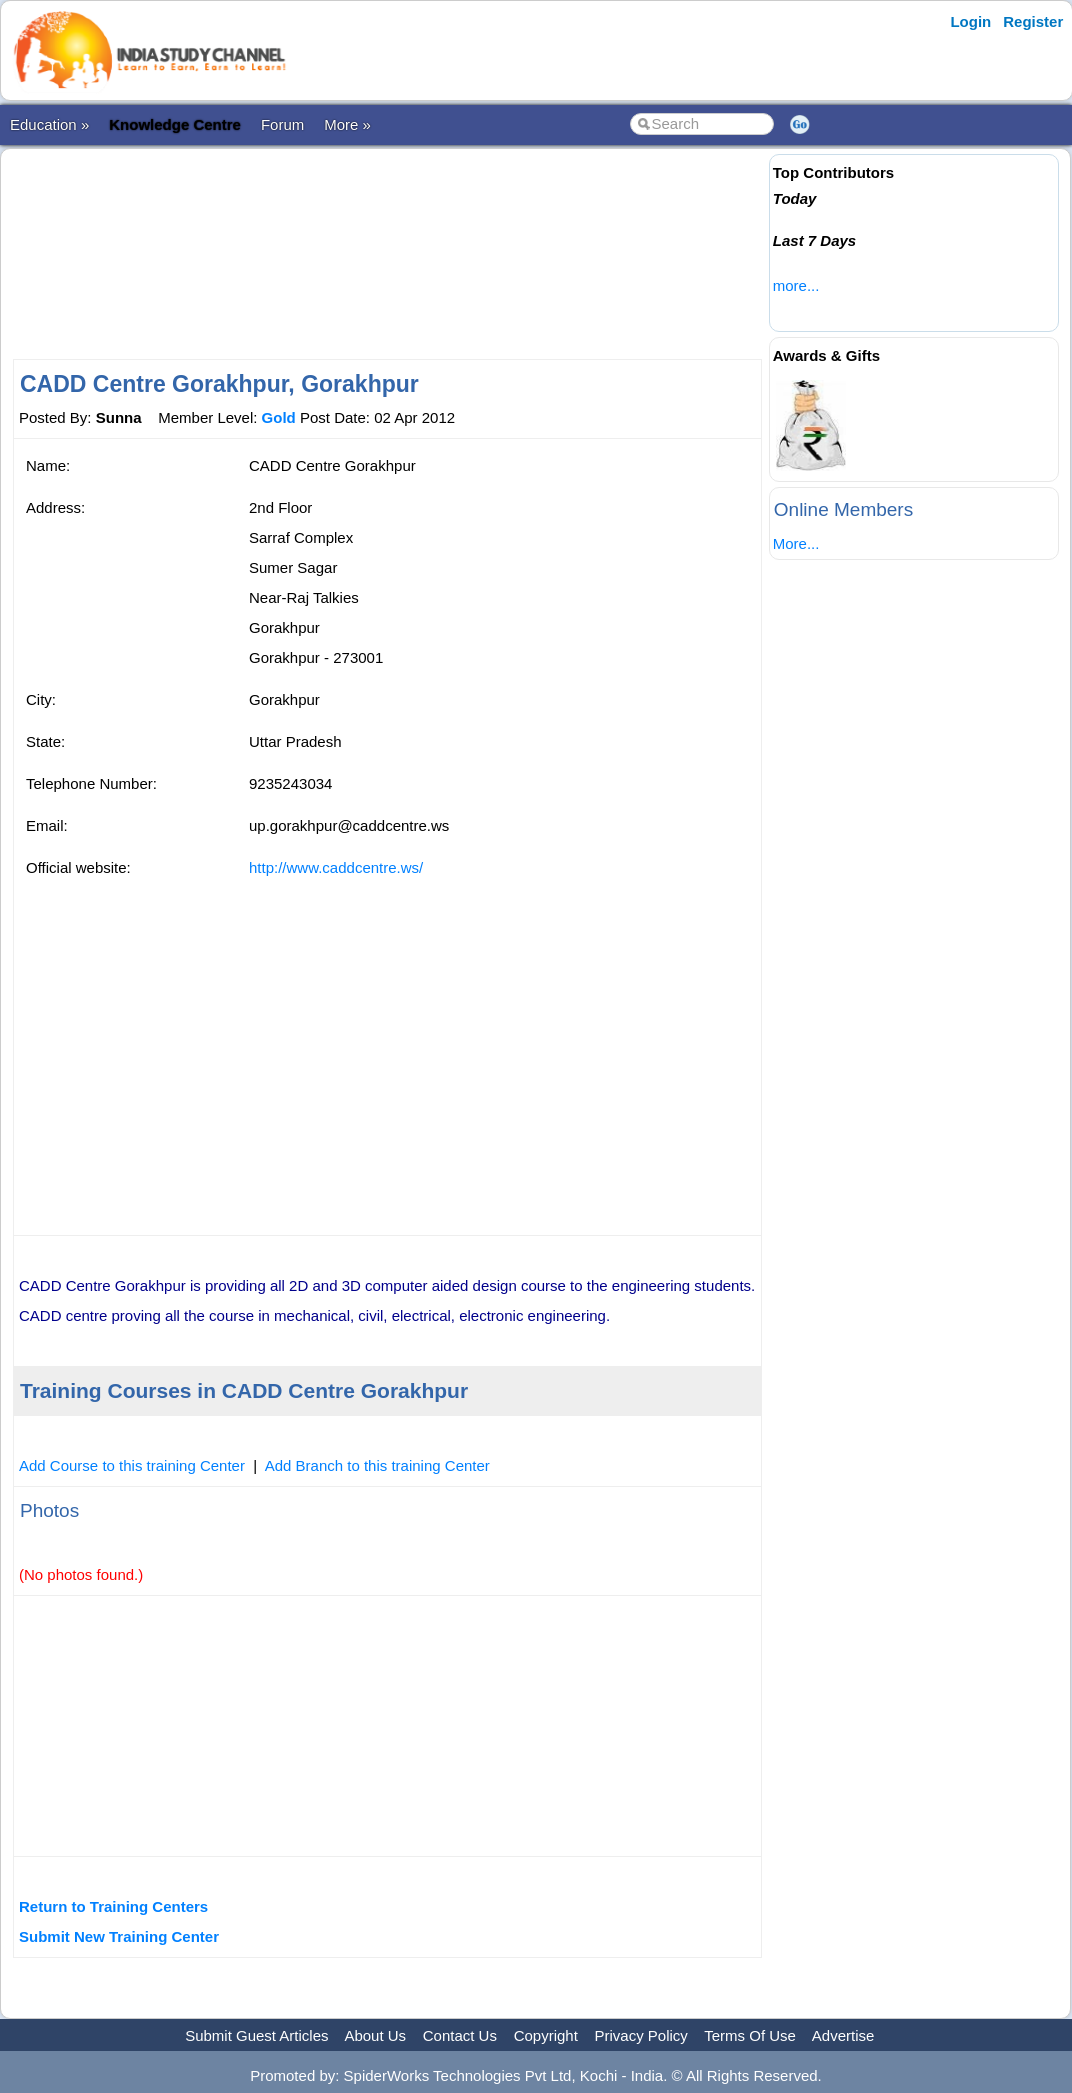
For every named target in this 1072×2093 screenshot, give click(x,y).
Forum (282, 124)
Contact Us (460, 2035)
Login (970, 21)
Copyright (546, 2035)
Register (1033, 21)
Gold (279, 417)
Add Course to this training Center (132, 1465)
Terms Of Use (750, 2035)
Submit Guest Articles (256, 2035)
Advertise (843, 2035)
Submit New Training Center (119, 1936)
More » (347, 124)
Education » (49, 124)
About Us (375, 2035)
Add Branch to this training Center (377, 1465)
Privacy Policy (641, 2035)
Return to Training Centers (113, 1906)
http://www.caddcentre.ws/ (336, 867)
